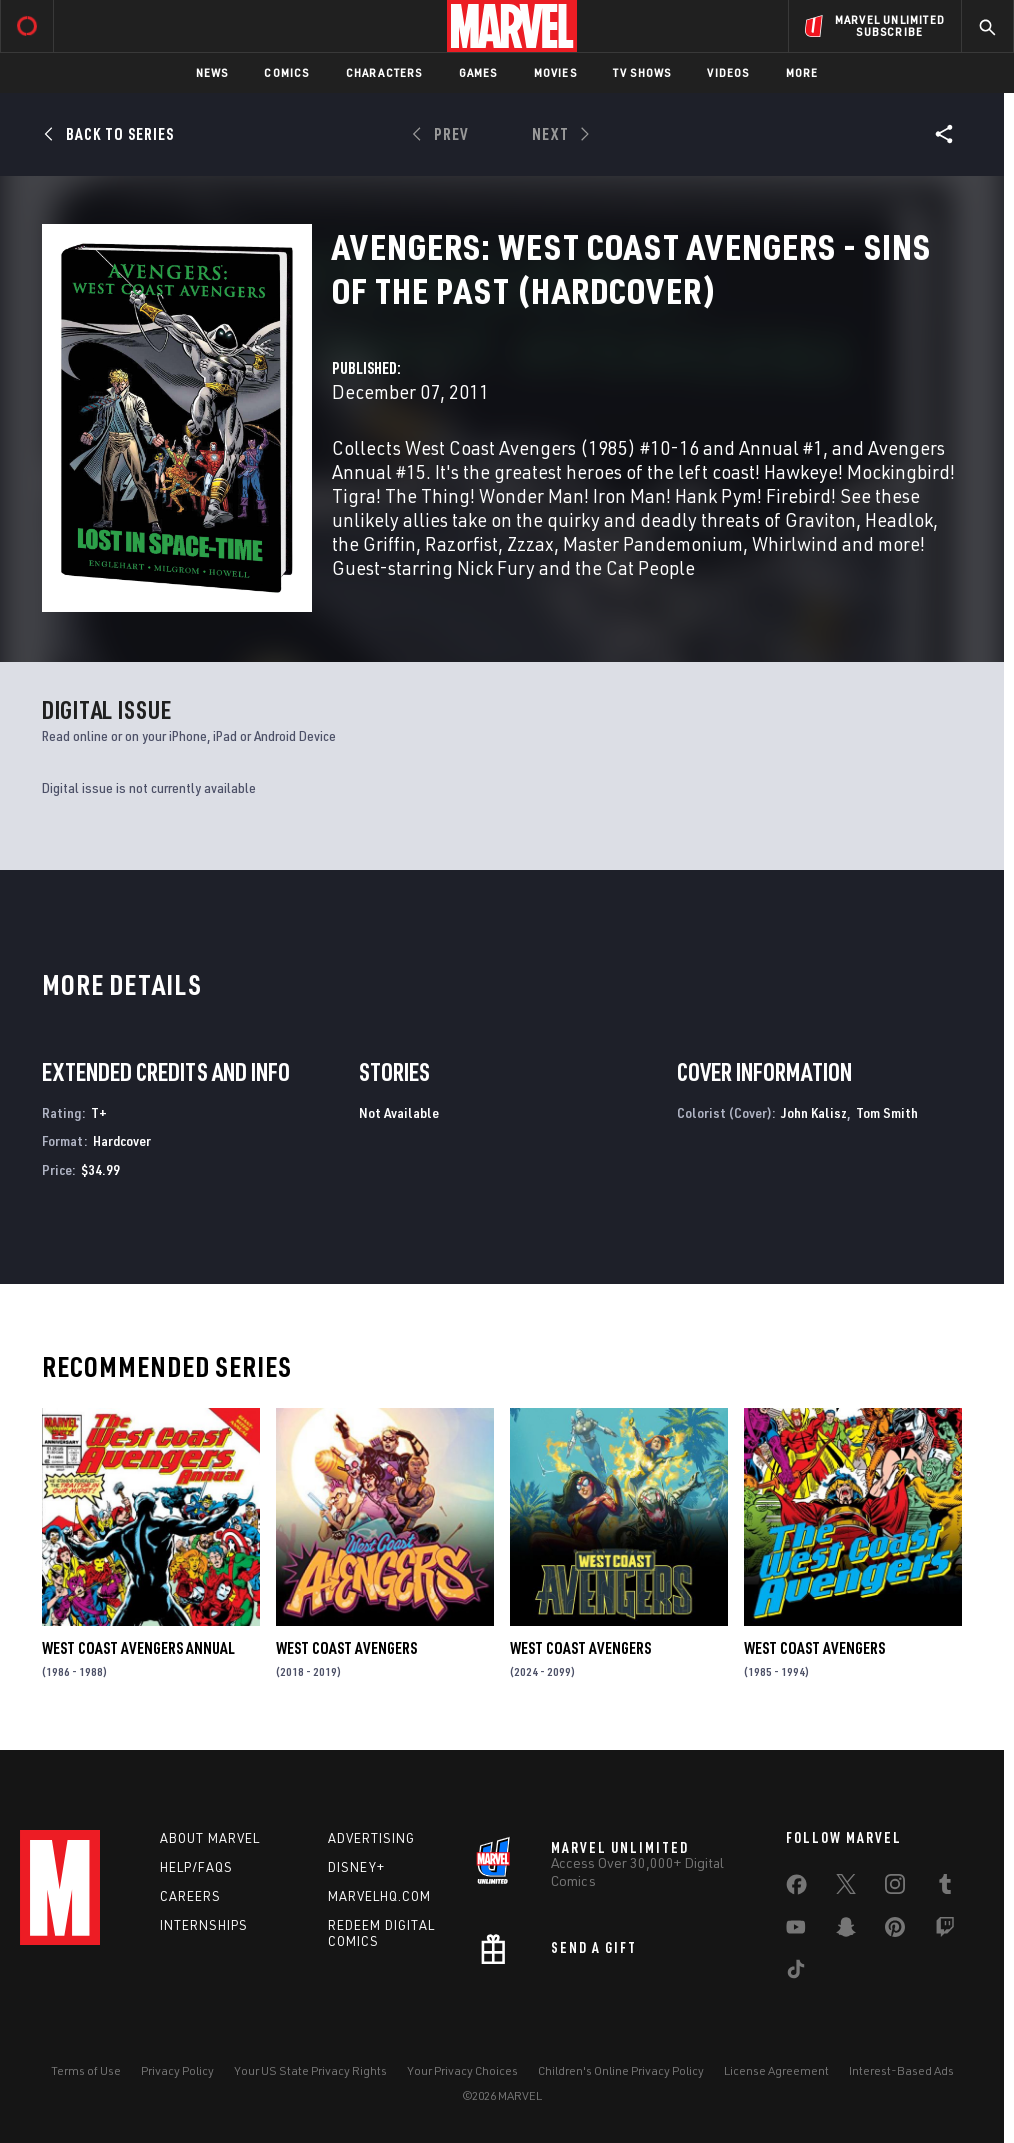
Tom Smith (887, 1112)
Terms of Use (86, 2070)
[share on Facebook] (796, 1889)
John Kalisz (814, 1112)
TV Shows (642, 72)
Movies (555, 72)
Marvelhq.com (379, 1896)
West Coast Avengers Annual (138, 1648)
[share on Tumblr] (945, 1888)
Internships (204, 1925)
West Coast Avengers (346, 1648)
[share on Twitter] (846, 1888)
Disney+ (356, 1867)
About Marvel (210, 1838)
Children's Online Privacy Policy (621, 2070)
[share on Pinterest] (895, 1931)
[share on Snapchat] (846, 1931)
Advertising (371, 1838)
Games (478, 72)
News (212, 72)
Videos (728, 72)
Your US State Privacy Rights (310, 2070)
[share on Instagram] (895, 1888)
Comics (286, 72)
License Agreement (776, 2070)
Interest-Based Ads (901, 2070)
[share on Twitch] (945, 1931)
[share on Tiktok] (796, 1973)
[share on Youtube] (796, 1931)
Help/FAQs (196, 1867)
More (802, 72)
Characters (384, 72)
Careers (190, 1896)
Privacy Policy (177, 2070)
